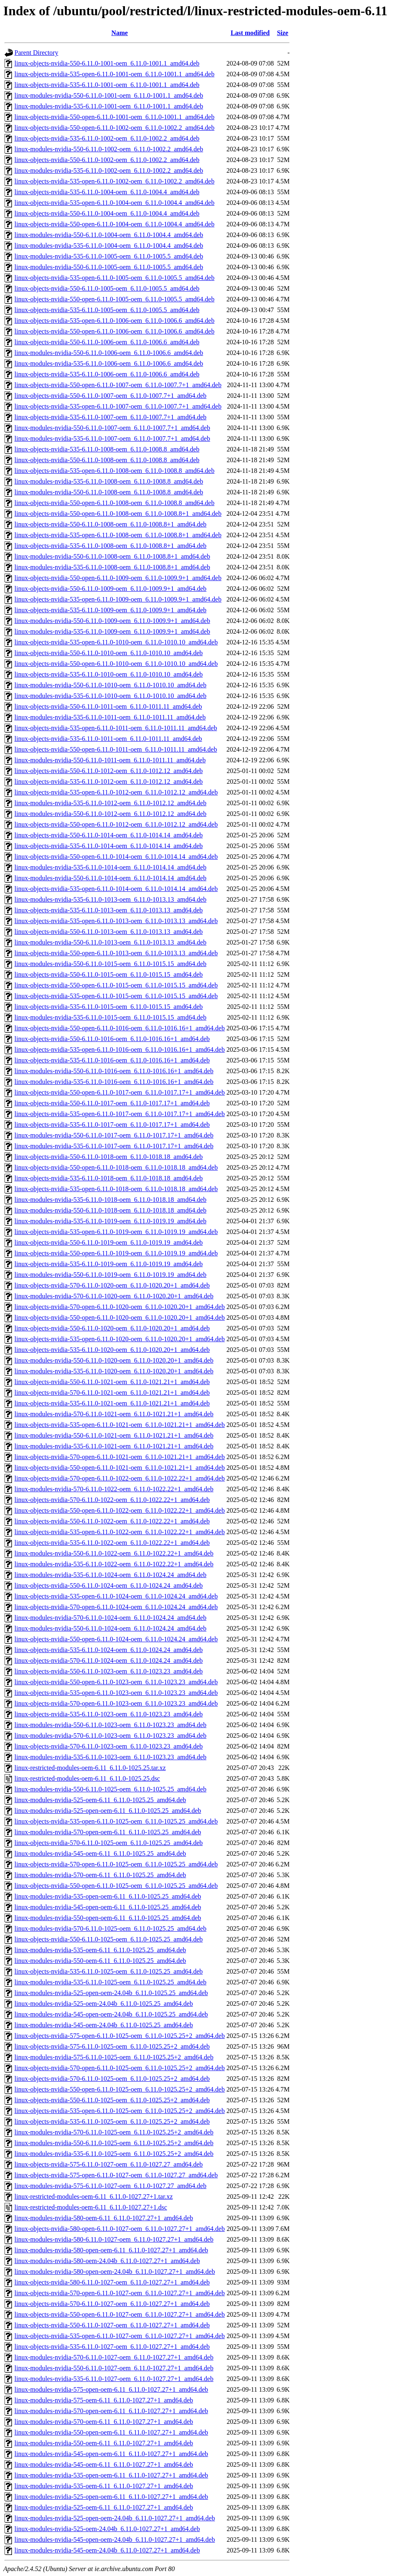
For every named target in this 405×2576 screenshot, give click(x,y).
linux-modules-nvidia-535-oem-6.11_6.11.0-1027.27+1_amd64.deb (103, 2485)
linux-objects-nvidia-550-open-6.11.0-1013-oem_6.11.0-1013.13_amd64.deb (116, 953)
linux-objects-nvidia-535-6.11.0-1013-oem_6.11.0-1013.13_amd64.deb (108, 910)
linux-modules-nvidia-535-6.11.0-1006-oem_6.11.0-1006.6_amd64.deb (108, 363)
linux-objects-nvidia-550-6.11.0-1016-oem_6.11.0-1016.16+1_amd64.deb (112, 1038)
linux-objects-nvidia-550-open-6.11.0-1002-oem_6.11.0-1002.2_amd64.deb (114, 127)
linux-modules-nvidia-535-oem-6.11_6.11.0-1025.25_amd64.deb (100, 1949)
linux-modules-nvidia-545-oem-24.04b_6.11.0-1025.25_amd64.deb (103, 2024)
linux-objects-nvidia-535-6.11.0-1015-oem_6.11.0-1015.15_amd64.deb (108, 1006)
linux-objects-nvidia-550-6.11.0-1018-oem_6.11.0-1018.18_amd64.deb (108, 1156)
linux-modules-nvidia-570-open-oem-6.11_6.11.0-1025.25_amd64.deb (107, 1832)
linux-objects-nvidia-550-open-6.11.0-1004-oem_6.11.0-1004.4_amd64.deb (114, 224)
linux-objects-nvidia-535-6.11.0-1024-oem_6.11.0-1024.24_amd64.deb (108, 1649)
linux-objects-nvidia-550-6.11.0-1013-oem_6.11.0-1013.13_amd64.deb (108, 931)
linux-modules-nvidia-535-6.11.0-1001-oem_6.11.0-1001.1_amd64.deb (108, 106)
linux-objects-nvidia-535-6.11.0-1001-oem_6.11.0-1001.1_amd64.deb (107, 84)
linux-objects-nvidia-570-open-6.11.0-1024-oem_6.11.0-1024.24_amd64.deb (116, 1606)
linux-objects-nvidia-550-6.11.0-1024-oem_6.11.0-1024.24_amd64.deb (108, 1585)
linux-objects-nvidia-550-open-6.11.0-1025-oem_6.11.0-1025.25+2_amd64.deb (119, 2089)
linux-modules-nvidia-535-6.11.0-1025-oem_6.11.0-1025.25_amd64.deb (110, 1982)
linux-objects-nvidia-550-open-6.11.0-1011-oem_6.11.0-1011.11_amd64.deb (115, 749)
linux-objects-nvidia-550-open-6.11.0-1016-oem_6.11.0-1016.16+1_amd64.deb (119, 1028)
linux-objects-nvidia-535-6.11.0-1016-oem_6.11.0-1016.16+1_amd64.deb (112, 1060)
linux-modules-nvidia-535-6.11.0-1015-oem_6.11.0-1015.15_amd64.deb (110, 1017)
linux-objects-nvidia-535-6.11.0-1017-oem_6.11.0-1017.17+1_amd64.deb (112, 1124)
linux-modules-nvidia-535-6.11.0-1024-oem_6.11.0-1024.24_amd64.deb (110, 1574)
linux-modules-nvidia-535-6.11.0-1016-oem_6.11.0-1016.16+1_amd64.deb (113, 1081)
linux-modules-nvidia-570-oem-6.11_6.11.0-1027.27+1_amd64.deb (103, 2421)
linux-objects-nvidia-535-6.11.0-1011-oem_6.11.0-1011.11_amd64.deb (108, 738)
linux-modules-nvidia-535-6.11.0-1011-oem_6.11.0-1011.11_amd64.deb (110, 717)
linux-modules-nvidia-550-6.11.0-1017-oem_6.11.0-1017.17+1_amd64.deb (113, 1135)
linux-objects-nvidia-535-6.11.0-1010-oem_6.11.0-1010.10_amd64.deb (108, 674)
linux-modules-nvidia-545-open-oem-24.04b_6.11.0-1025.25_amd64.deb (111, 2014)
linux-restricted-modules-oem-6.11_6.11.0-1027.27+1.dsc (90, 2207)
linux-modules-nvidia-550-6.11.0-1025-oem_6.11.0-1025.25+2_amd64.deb (113, 2142)
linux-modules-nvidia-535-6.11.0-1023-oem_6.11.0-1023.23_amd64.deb (110, 1756)
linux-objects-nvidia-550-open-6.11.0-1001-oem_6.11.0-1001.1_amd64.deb (114, 116)
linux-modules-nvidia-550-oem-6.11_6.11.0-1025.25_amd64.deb (100, 1960)
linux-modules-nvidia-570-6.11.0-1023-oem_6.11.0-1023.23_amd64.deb (110, 1735)
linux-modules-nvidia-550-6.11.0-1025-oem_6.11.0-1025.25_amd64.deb (110, 1789)
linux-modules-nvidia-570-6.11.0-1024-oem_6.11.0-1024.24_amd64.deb (110, 1617)
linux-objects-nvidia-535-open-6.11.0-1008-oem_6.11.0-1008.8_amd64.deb (114, 470)
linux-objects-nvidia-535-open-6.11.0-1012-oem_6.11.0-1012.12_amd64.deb (116, 792)
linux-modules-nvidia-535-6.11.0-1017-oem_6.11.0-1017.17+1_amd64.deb (113, 1145)
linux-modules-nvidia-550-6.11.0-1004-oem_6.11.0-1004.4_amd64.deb (108, 234)
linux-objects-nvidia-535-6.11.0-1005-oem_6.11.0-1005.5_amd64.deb (107, 309)
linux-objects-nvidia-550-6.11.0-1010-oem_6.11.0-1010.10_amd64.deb (108, 652)
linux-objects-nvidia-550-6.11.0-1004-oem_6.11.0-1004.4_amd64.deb (107, 213)
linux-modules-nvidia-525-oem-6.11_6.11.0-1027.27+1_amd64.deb (103, 2507)
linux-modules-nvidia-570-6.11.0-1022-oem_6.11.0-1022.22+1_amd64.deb (113, 1488)
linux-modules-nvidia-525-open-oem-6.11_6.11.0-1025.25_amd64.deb (107, 1810)
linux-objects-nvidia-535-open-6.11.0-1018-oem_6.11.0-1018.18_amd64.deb (116, 1188)
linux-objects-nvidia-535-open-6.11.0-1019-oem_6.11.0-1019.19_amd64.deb (116, 1231)
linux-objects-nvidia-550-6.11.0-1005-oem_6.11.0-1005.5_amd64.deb (107, 288)
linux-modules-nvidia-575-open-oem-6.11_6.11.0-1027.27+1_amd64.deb (111, 2389)
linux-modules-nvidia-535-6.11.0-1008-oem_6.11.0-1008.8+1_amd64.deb (112, 567)
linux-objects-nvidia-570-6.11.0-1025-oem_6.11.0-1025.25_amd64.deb (108, 1842)
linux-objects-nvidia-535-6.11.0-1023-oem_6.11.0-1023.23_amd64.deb (108, 1714)
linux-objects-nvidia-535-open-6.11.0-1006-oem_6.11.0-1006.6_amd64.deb (114, 320)
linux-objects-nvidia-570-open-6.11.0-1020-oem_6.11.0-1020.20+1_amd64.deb (119, 1306)
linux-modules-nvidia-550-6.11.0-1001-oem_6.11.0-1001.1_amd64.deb (108, 95)
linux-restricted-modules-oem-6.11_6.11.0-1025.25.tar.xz (90, 1767)
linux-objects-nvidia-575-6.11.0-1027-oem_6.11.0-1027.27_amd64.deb (108, 2164)
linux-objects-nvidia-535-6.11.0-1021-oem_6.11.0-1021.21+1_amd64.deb (112, 1403)
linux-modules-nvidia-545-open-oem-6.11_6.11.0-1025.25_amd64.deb (107, 1907)
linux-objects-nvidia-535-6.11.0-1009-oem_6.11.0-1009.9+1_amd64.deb (110, 609)
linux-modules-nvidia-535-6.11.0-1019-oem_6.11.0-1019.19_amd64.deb (110, 1221)
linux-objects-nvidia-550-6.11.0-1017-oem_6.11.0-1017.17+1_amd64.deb (112, 1103)
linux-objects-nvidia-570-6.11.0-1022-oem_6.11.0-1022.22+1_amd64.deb (112, 1499)
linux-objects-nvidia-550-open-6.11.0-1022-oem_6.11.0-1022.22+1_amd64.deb (119, 1510)
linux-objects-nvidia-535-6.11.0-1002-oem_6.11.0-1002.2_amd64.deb (107, 138)
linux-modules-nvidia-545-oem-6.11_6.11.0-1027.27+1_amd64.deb (103, 2464)
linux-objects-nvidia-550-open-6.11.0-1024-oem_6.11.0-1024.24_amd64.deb (116, 1639)
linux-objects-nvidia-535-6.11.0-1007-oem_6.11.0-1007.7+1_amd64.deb (110, 417)
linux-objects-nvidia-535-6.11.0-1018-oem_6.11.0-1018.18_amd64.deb (108, 1178)
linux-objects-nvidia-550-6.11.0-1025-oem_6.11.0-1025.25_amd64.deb (108, 1939)
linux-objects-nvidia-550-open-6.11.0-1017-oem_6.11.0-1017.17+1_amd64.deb (119, 1092)
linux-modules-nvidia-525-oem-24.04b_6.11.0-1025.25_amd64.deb (103, 2003)
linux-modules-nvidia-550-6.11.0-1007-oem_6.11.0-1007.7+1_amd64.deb (112, 427)
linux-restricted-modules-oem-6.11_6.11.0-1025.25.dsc (87, 1778)
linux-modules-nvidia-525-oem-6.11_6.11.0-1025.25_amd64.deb (100, 1799)
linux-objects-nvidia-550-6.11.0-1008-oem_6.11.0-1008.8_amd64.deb (107, 459)
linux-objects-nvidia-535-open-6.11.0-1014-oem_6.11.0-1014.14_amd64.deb (116, 888)
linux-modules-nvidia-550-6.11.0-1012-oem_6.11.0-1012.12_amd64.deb (110, 813)
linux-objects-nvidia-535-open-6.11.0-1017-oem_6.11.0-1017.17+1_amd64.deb (119, 1113)
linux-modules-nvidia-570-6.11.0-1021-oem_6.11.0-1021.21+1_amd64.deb (113, 1413)
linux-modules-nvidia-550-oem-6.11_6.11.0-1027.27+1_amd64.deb (103, 2443)
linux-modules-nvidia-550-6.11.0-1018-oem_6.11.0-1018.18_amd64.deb (110, 1210)
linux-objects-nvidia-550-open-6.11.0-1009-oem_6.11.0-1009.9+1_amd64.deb (117, 577)
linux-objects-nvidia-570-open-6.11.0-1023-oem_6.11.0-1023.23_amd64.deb (116, 1703)
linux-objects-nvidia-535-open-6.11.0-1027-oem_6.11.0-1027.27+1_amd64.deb (119, 2335)
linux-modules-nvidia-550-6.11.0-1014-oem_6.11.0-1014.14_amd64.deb (110, 877)
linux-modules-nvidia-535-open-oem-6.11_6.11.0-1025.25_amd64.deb (107, 1896)
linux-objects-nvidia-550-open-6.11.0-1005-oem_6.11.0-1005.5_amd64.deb (114, 299)
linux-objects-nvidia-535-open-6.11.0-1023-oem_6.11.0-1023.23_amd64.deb (116, 1692)
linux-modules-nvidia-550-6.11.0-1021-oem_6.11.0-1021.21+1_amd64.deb (113, 1435)
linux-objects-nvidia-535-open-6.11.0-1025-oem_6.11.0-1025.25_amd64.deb (116, 1821)
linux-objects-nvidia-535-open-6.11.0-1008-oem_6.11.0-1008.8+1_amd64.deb (117, 534)
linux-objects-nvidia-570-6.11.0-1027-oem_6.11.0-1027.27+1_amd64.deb (112, 2303)
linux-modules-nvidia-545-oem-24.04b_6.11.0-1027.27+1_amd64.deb (107, 2550)
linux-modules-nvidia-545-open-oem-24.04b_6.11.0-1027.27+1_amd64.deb (114, 2539)
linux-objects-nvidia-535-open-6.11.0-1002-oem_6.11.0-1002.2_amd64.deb (114, 181)
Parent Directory (36, 52)
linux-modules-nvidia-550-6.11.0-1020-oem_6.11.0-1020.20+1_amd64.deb (113, 1360)
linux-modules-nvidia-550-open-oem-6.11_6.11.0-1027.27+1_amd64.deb (111, 2432)
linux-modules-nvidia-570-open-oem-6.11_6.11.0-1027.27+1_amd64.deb (111, 2410)
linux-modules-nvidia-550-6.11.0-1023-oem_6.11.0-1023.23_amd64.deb (110, 1724)
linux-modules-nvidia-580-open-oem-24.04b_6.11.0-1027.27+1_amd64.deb (114, 2271)
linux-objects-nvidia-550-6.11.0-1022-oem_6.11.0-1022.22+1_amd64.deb (112, 1521)
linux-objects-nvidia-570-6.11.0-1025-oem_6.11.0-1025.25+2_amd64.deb (112, 2078)
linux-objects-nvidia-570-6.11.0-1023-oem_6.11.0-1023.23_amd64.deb (108, 1746)
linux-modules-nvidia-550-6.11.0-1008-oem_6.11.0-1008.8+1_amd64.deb (112, 556)
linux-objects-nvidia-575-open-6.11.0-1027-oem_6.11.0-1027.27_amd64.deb (116, 2175)
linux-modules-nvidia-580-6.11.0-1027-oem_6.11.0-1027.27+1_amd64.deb (113, 2239)
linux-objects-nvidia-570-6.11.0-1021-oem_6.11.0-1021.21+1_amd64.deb (112, 1392)
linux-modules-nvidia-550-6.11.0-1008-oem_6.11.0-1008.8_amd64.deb (108, 492)
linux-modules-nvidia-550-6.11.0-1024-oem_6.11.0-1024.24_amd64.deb (110, 1628)
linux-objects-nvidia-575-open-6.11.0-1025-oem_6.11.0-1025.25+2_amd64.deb (119, 2035)
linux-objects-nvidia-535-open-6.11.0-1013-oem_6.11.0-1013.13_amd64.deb (116, 920)
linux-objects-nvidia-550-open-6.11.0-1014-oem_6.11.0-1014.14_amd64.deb (116, 856)
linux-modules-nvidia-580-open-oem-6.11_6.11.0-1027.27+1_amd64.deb (111, 2250)
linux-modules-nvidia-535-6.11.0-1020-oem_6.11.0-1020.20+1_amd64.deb (113, 1371)
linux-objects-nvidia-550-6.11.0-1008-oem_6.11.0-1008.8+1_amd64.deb (110, 524)
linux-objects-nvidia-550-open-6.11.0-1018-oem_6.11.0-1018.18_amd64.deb (116, 1167)
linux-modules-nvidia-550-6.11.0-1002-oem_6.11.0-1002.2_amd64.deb (108, 149)
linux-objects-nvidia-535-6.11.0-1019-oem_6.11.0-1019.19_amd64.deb (108, 1263)
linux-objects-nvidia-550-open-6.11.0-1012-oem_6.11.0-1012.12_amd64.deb (116, 824)
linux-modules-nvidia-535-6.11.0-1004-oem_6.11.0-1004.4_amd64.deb (108, 245)
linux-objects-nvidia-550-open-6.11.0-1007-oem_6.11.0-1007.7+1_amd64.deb (117, 384)
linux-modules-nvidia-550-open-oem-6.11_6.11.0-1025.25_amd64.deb (107, 1917)
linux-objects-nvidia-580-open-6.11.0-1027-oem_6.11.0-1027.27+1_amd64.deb (119, 2228)
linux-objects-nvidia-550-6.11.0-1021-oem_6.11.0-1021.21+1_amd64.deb (112, 1381)
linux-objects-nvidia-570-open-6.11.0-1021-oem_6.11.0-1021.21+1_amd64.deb (119, 1456)
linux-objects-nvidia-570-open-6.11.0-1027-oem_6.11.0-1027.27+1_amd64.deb (119, 2292)
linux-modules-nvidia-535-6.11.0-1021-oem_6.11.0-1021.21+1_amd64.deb (113, 1446)
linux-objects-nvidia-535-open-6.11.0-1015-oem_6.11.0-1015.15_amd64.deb (116, 995)
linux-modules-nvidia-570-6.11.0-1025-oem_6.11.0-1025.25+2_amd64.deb (113, 2132)
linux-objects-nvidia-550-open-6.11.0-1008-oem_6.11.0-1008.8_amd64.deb (114, 502)
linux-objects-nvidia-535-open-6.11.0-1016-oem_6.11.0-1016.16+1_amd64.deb (119, 1049)
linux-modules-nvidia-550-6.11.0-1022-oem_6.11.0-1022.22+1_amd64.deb (113, 1553)
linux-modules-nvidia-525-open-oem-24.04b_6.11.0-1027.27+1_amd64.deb (114, 2518)
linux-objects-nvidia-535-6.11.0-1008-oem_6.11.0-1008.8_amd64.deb (107, 449)
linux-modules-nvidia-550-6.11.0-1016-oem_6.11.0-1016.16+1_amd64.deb (113, 1070)
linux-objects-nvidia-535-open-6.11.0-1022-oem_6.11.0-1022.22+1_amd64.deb (119, 1531)
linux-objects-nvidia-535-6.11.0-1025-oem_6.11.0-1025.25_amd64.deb (108, 1971)
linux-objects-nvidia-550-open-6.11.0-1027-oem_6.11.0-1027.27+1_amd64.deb (119, 2314)
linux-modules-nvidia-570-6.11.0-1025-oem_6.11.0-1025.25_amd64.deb (110, 1928)
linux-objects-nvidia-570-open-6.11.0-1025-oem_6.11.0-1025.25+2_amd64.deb (119, 2067)
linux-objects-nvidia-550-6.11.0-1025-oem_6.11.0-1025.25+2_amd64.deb (112, 2100)
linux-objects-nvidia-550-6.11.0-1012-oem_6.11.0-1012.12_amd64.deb (108, 770)
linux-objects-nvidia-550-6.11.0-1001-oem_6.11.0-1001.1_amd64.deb (107, 63)
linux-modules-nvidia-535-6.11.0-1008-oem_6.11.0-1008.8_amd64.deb (108, 481)
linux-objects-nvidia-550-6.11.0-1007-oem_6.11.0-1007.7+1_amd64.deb (110, 395)
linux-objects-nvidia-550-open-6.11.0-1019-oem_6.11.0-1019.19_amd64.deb (116, 1253)
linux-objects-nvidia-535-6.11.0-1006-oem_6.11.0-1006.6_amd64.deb (107, 374)
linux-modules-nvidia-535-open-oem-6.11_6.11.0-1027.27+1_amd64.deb (111, 2475)
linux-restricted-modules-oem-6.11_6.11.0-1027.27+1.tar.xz (93, 2196)
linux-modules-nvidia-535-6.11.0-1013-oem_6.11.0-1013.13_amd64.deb (110, 899)
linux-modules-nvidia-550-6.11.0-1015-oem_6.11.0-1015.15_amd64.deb (110, 963)
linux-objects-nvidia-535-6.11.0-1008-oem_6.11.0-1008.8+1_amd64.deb (110, 545)
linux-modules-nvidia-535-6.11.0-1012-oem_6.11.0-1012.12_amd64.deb (110, 802)
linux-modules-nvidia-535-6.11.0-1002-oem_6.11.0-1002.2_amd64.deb (108, 170)
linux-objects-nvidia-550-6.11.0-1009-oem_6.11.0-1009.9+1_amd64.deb (110, 588)
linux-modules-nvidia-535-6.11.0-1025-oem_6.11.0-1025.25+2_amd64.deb (113, 2153)
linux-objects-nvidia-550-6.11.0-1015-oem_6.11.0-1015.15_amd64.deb (108, 974)
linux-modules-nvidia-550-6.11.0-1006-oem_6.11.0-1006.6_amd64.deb (108, 352)
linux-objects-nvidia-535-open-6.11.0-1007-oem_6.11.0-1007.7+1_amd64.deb (117, 406)
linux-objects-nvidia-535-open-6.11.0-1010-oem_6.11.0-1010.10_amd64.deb (116, 642)
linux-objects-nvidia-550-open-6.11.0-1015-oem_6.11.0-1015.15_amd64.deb (116, 985)
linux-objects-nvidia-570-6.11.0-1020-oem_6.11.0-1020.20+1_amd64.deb (112, 1285)
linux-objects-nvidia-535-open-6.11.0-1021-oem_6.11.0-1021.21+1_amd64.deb (119, 1424)
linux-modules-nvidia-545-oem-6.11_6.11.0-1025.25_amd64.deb (100, 1853)
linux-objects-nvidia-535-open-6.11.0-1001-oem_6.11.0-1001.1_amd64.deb (114, 74)
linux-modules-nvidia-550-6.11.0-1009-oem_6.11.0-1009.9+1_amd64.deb (112, 620)
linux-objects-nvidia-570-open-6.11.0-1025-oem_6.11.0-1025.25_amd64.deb (116, 1864)
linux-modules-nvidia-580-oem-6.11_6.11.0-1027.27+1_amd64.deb (103, 2217)
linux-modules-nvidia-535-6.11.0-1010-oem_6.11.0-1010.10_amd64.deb (110, 695)
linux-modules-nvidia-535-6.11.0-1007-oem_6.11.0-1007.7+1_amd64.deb (112, 438)
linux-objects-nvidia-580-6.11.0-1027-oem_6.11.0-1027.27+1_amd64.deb (112, 2282)
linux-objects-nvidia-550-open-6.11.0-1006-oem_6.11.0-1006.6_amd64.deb (114, 331)
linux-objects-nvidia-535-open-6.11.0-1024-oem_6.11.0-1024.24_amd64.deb (116, 1596)
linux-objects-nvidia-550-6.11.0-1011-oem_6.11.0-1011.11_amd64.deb (108, 706)
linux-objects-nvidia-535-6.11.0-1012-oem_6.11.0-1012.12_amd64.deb (108, 781)
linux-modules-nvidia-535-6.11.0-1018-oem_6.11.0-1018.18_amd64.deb (110, 1199)
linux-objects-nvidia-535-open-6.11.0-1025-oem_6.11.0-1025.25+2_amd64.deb (119, 2110)
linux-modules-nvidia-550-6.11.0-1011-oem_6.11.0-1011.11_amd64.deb (110, 760)
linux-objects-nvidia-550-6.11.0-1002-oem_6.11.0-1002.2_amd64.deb (107, 159)
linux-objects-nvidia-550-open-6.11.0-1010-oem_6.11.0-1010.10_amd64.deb (116, 663)
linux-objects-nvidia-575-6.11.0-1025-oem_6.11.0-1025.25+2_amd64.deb (112, 2046)
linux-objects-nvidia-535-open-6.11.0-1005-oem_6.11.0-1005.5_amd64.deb (114, 277)
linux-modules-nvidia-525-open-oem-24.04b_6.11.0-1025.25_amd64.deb (111, 1992)
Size (282, 32)
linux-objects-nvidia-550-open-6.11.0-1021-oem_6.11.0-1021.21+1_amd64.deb (119, 1467)
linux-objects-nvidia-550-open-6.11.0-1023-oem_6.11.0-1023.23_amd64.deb (116, 1681)
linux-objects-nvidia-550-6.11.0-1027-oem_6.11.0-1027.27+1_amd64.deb (112, 2325)
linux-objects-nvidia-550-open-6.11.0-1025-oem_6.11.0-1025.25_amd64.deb (116, 1885)
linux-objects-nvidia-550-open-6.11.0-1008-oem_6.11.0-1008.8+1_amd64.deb (117, 513)
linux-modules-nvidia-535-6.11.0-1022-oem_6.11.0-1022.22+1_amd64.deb (113, 1564)
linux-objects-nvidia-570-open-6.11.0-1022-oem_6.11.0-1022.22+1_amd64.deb (119, 1478)
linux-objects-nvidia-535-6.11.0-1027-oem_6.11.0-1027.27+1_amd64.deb (112, 2346)
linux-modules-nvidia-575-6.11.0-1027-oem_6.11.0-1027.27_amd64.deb (110, 2185)
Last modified (250, 32)
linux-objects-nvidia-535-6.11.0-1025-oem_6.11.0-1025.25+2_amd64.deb (112, 2121)
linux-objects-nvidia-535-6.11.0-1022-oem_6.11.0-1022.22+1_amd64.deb (112, 1542)
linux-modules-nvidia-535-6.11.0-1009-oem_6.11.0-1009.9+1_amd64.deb (112, 631)
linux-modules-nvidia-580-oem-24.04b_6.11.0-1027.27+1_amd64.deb (107, 2260)
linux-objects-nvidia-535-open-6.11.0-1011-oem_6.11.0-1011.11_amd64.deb (115, 727)
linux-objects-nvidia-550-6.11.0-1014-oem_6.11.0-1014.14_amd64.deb (108, 835)
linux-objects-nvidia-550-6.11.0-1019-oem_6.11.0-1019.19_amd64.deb (108, 1242)
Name (119, 32)
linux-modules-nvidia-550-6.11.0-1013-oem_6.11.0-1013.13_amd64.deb (110, 942)
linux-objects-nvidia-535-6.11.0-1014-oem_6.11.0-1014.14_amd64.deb (108, 845)
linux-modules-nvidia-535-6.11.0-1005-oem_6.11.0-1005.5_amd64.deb (108, 256)
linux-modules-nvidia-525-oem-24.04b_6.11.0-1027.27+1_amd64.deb (107, 2528)
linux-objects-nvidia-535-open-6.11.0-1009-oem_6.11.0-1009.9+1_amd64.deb (117, 599)
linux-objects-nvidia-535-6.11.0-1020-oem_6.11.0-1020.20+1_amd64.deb (112, 1349)
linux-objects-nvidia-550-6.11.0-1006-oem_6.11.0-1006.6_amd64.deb (107, 342)
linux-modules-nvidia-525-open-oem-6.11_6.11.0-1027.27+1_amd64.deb (111, 2496)
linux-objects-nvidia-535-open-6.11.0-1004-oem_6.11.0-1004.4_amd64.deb (114, 202)
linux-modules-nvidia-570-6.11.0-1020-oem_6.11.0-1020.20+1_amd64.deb (113, 1296)
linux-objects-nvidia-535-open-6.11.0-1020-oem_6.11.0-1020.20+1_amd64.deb (119, 1338)
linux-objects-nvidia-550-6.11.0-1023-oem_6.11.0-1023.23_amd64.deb (108, 1671)
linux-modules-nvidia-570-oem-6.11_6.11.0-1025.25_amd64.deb (100, 1874)
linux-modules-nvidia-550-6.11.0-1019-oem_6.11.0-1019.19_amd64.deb (110, 1274)
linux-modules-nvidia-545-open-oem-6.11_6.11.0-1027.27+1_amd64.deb (111, 2453)
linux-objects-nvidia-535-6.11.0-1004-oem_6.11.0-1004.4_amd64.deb (107, 191)
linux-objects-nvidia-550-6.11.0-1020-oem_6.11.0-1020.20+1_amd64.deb (112, 1328)
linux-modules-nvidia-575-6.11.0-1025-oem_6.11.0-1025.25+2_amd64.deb (113, 2057)
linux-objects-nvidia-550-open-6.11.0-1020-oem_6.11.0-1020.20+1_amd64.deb (119, 1317)
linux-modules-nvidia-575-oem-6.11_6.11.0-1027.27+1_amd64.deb (103, 2400)
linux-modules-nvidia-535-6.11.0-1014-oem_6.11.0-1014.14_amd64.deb (110, 867)
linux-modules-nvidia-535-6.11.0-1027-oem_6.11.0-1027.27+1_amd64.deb (113, 2378)
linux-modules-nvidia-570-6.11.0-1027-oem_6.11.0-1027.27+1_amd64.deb (113, 2357)
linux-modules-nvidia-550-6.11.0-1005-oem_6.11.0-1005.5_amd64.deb (108, 266)
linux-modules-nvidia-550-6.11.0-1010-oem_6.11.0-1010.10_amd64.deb (110, 685)
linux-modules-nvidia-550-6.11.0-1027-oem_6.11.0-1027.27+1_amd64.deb (113, 2368)
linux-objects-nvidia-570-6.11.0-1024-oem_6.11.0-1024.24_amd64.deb (108, 1660)
